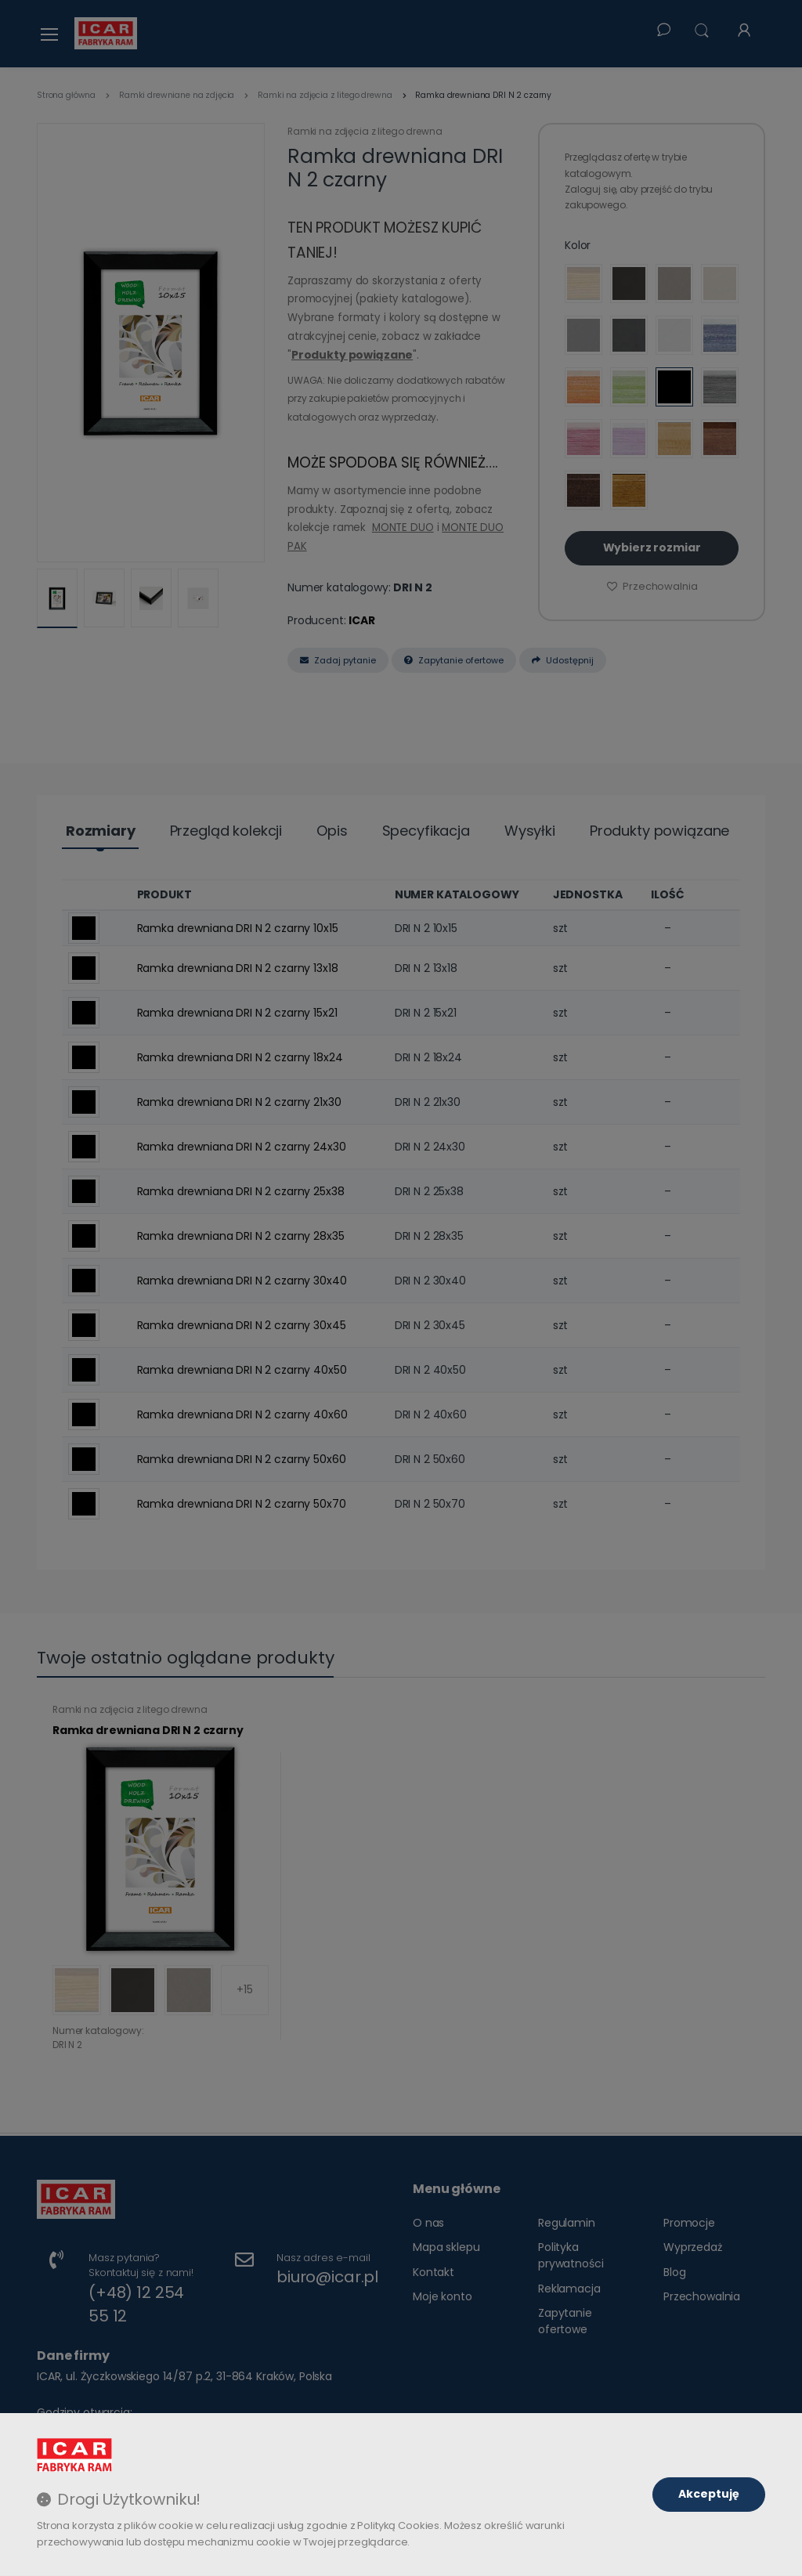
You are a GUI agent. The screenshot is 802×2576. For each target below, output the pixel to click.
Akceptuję (708, 2494)
